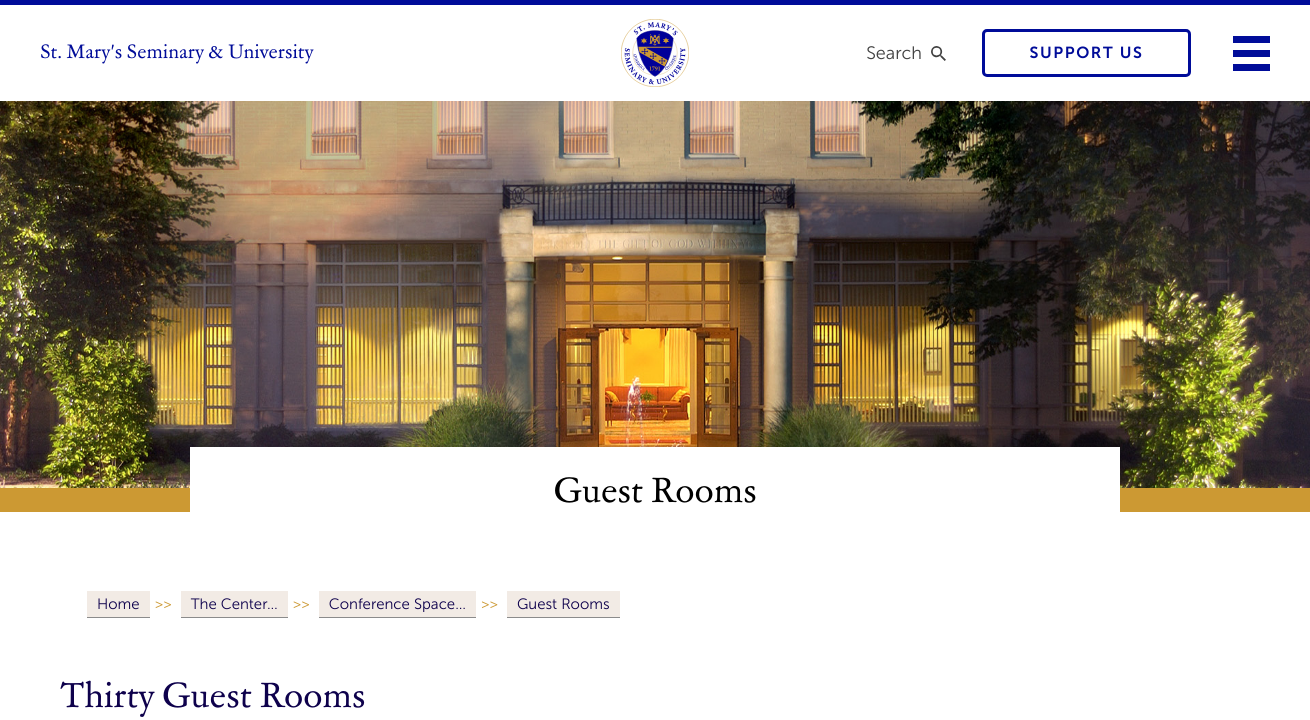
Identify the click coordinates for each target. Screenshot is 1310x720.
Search (894, 53)
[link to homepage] (655, 53)
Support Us (1087, 53)
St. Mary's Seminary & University (177, 53)
